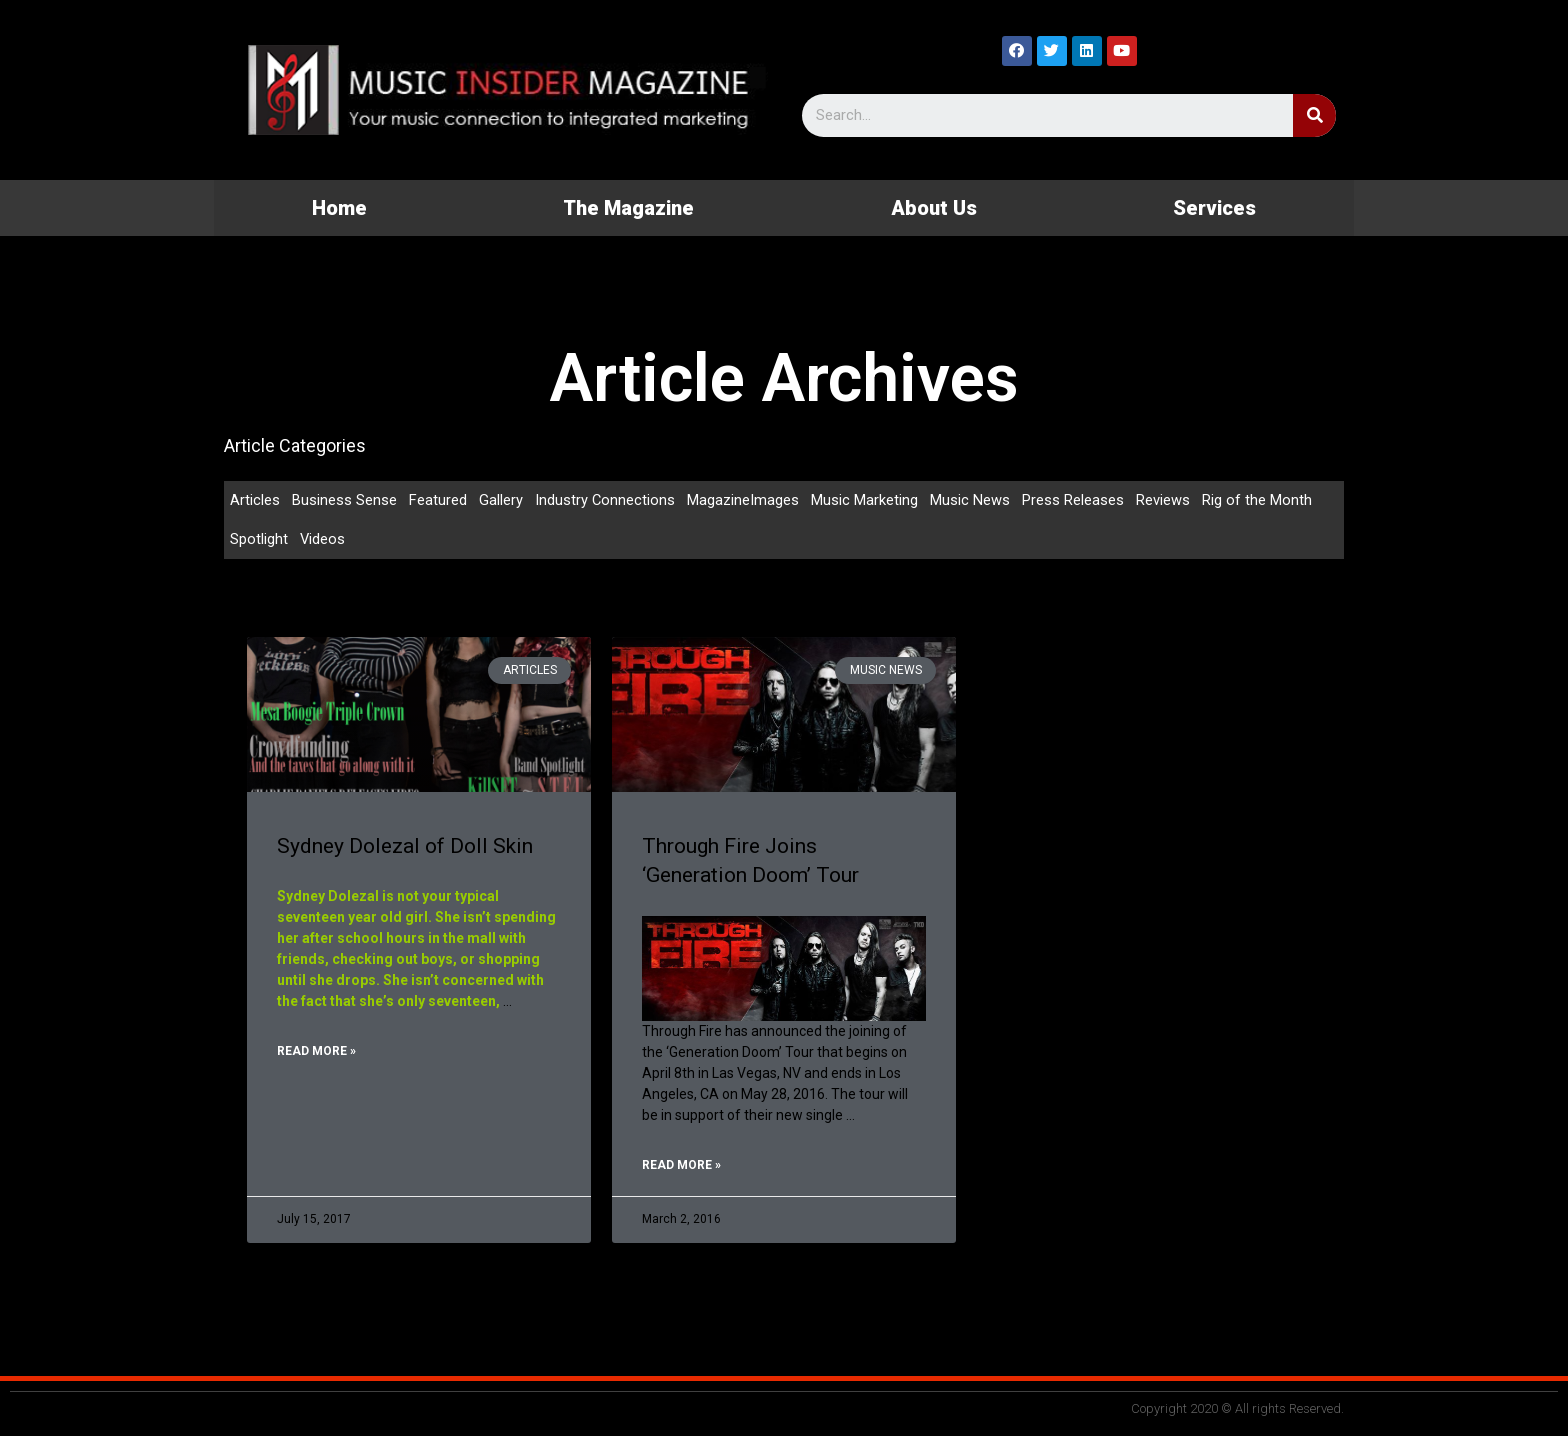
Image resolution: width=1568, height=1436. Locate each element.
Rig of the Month (1258, 500)
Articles (255, 500)
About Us (934, 208)
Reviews (1164, 500)
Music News (971, 500)
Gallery (501, 500)
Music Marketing (865, 500)
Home (339, 208)
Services (1214, 208)
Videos (323, 540)
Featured (438, 500)
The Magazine (628, 208)
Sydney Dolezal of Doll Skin (405, 847)
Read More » (316, 1053)
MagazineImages (744, 500)
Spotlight (259, 540)
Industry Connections (605, 500)
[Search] (1314, 115)
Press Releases (1074, 500)
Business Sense (344, 500)
